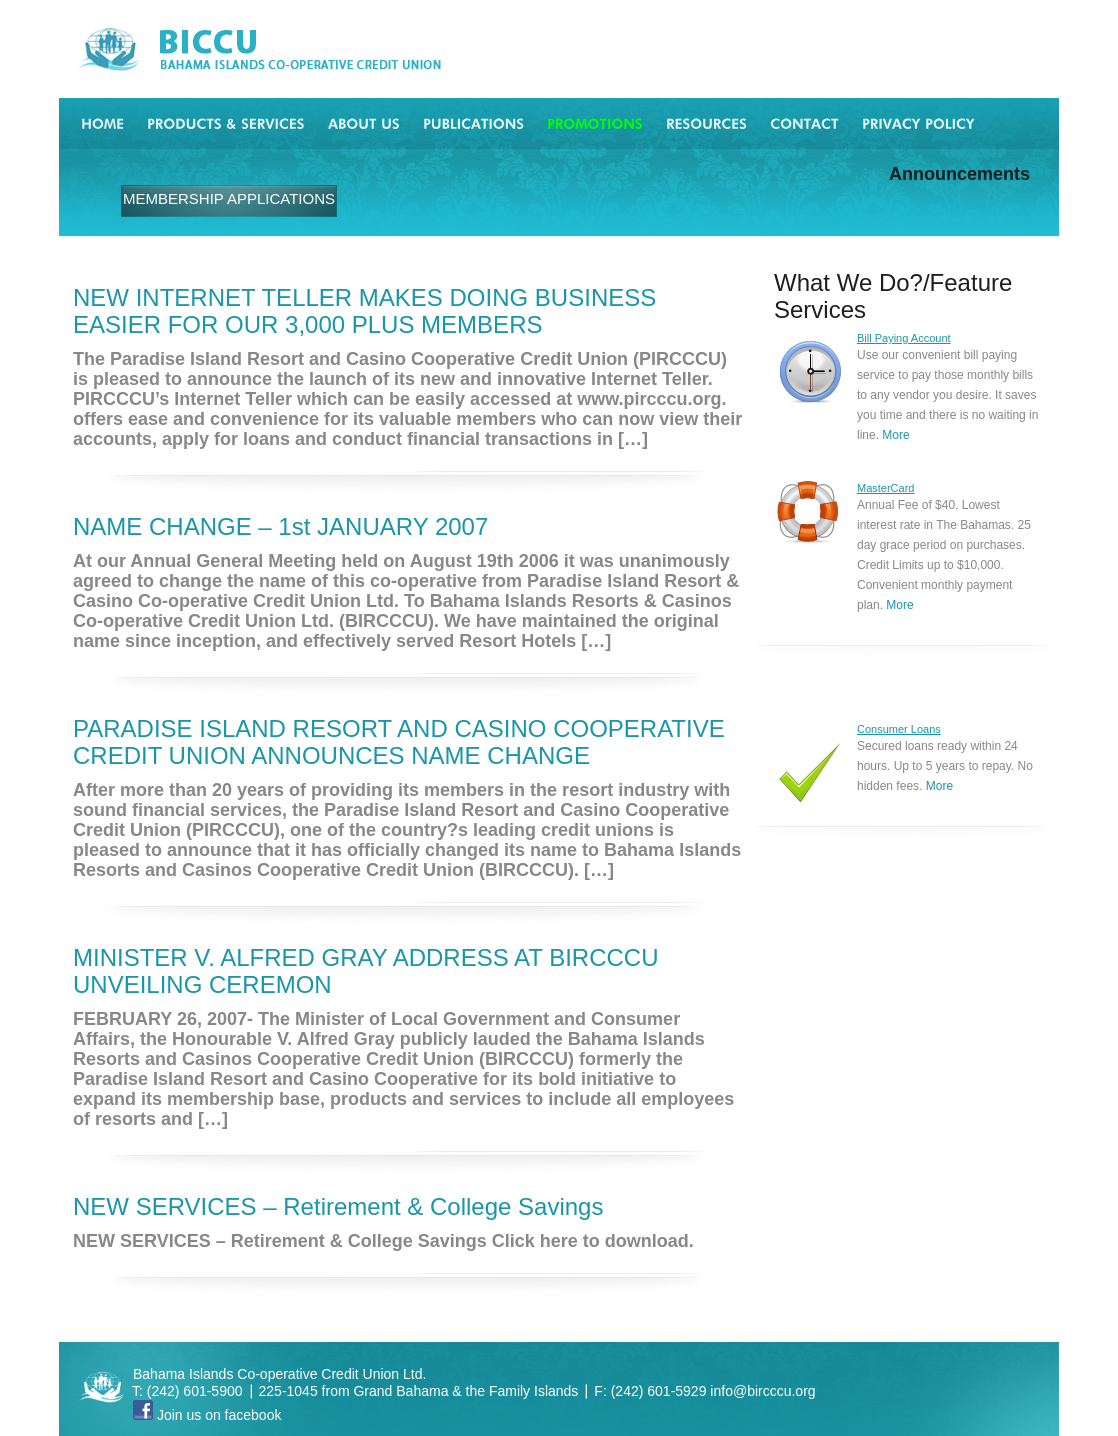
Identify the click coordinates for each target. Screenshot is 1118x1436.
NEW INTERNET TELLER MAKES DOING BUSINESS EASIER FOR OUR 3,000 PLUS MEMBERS (364, 311)
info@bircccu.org (762, 1391)
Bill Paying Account (904, 338)
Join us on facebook (207, 1415)
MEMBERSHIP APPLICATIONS (229, 198)
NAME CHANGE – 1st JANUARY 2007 (280, 526)
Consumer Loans (899, 729)
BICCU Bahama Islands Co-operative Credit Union (287, 49)
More (895, 435)
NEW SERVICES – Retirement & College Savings (338, 1206)
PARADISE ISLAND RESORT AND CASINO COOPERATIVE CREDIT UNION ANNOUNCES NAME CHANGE (399, 742)
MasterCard (885, 488)
